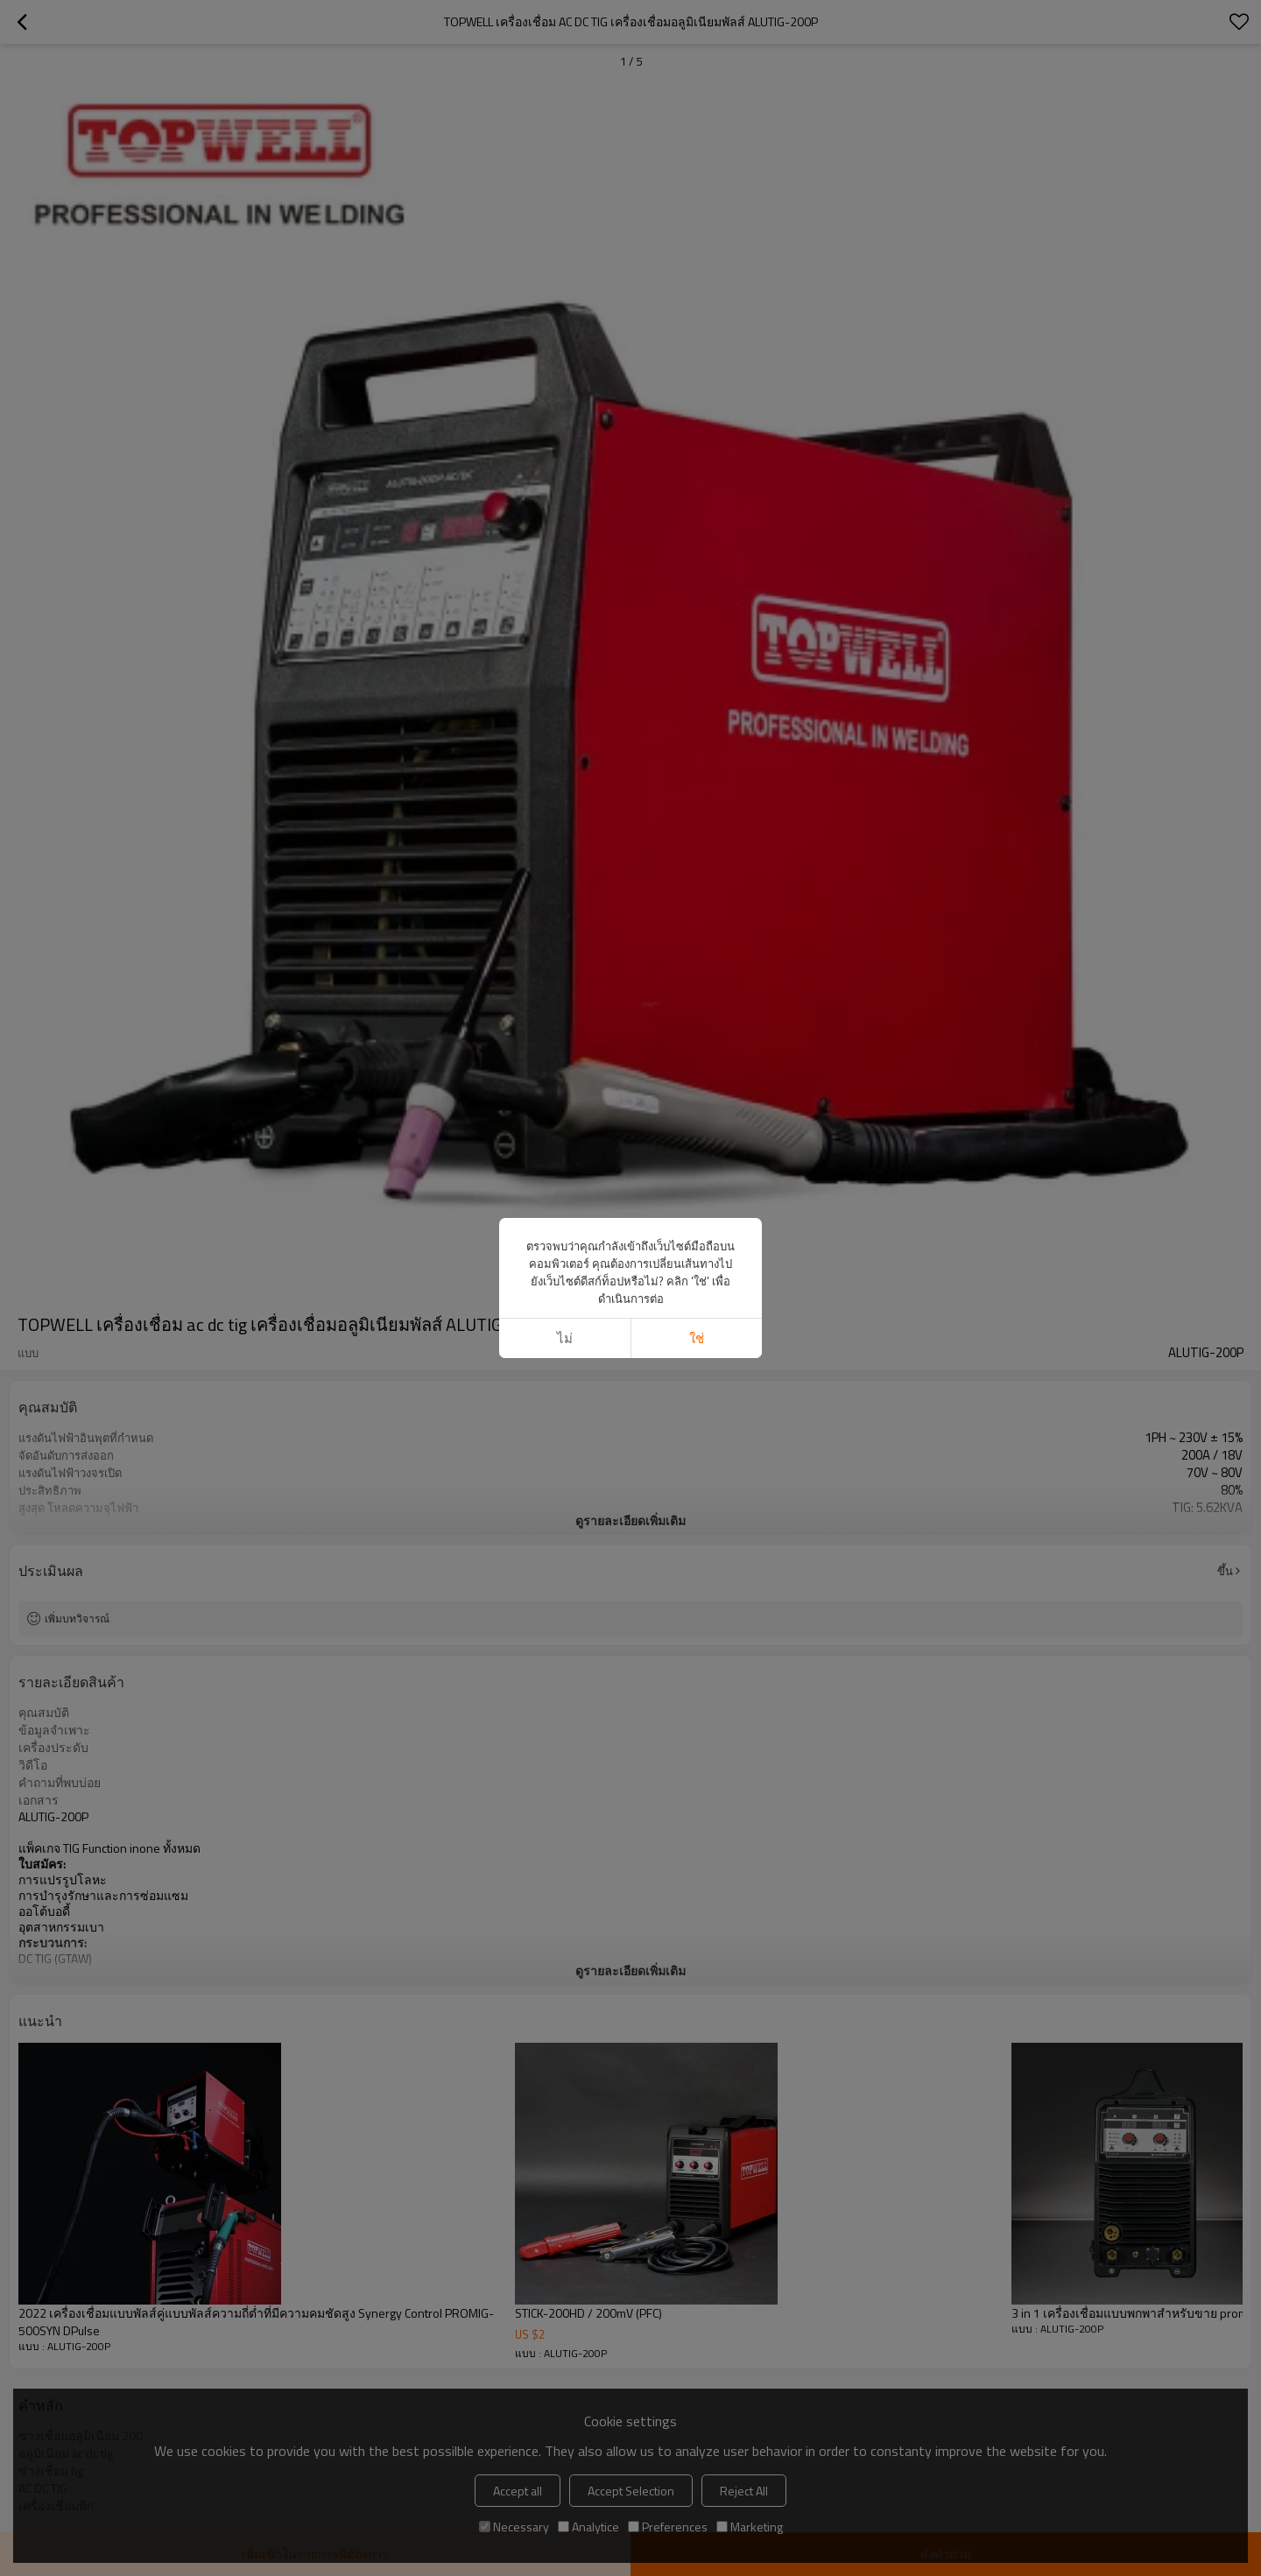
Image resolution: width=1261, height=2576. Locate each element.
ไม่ (565, 1338)
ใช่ (696, 1338)
